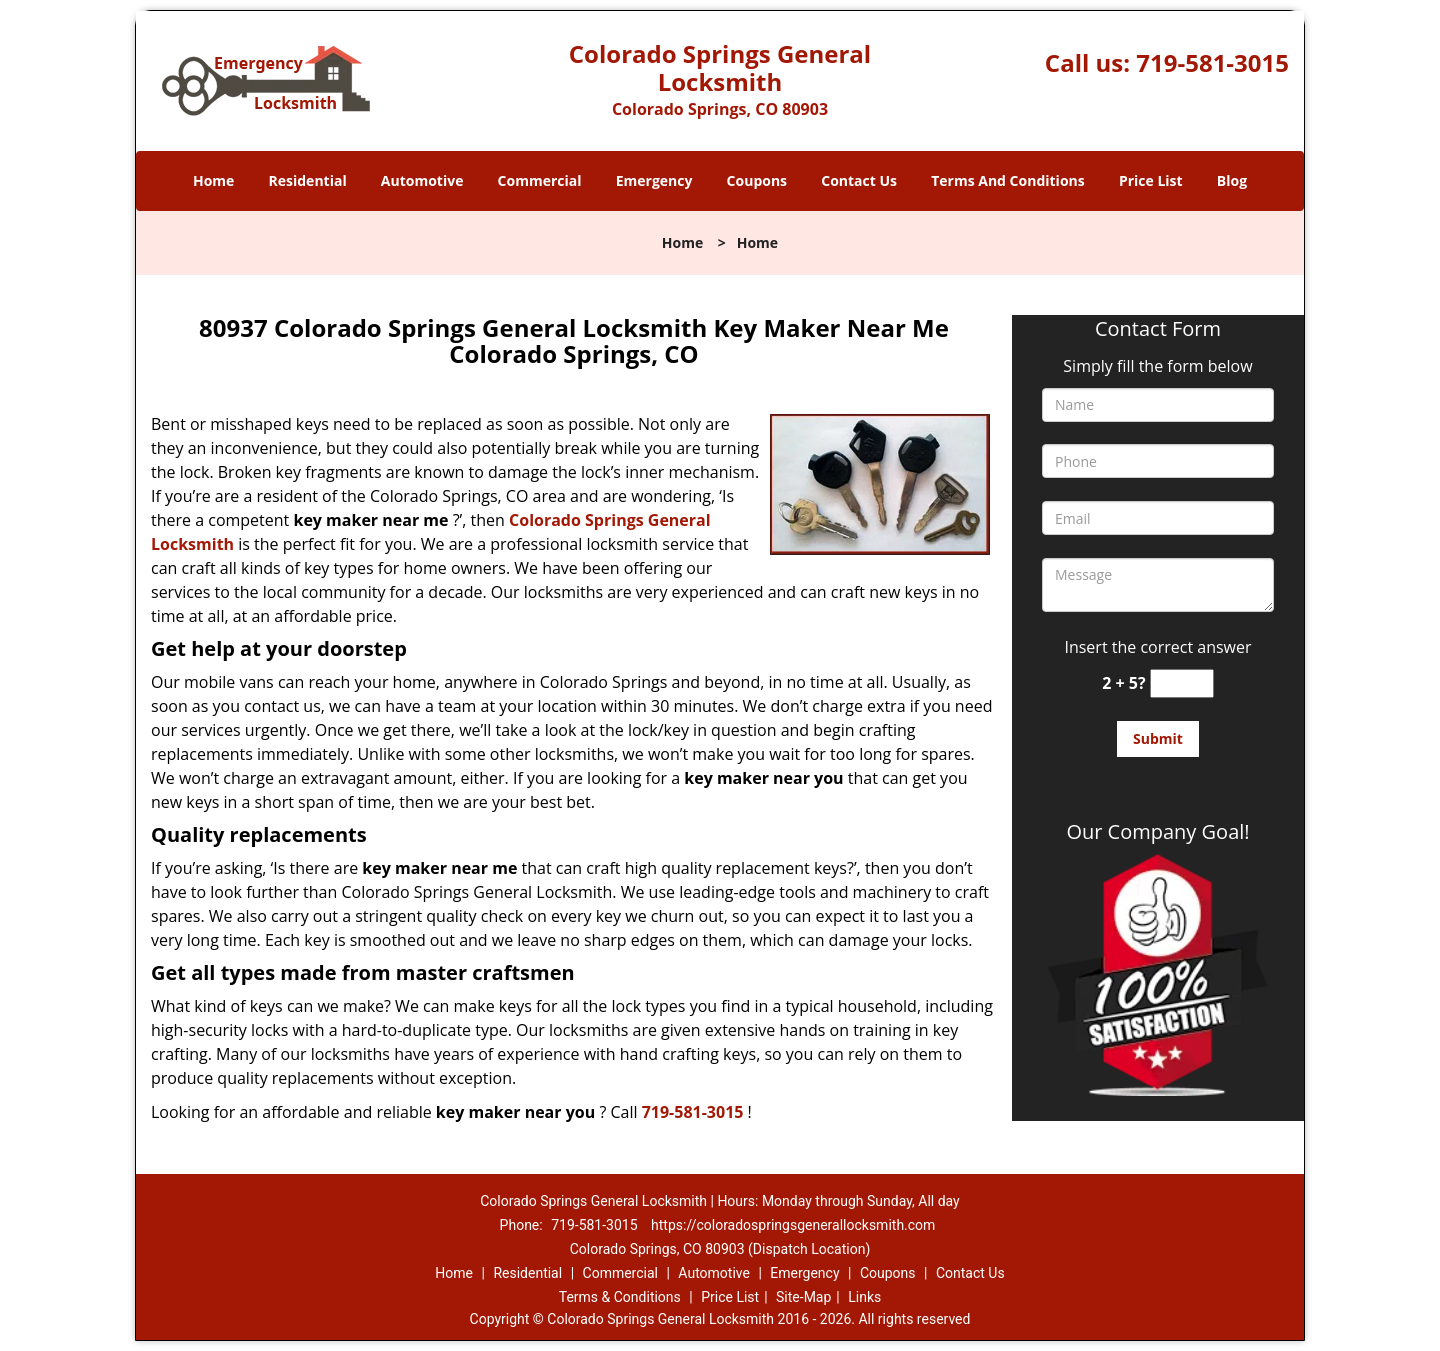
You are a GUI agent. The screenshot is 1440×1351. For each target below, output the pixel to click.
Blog (1232, 180)
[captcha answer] (1182, 683)
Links (864, 1297)
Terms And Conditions (1008, 180)
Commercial (540, 180)
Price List (1151, 180)
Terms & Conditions (620, 1297)
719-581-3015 (1212, 62)
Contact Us (859, 180)
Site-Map (803, 1297)
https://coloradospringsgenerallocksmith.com (793, 1225)
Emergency (654, 180)
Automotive (422, 180)
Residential (308, 180)
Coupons (757, 180)
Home (213, 180)
